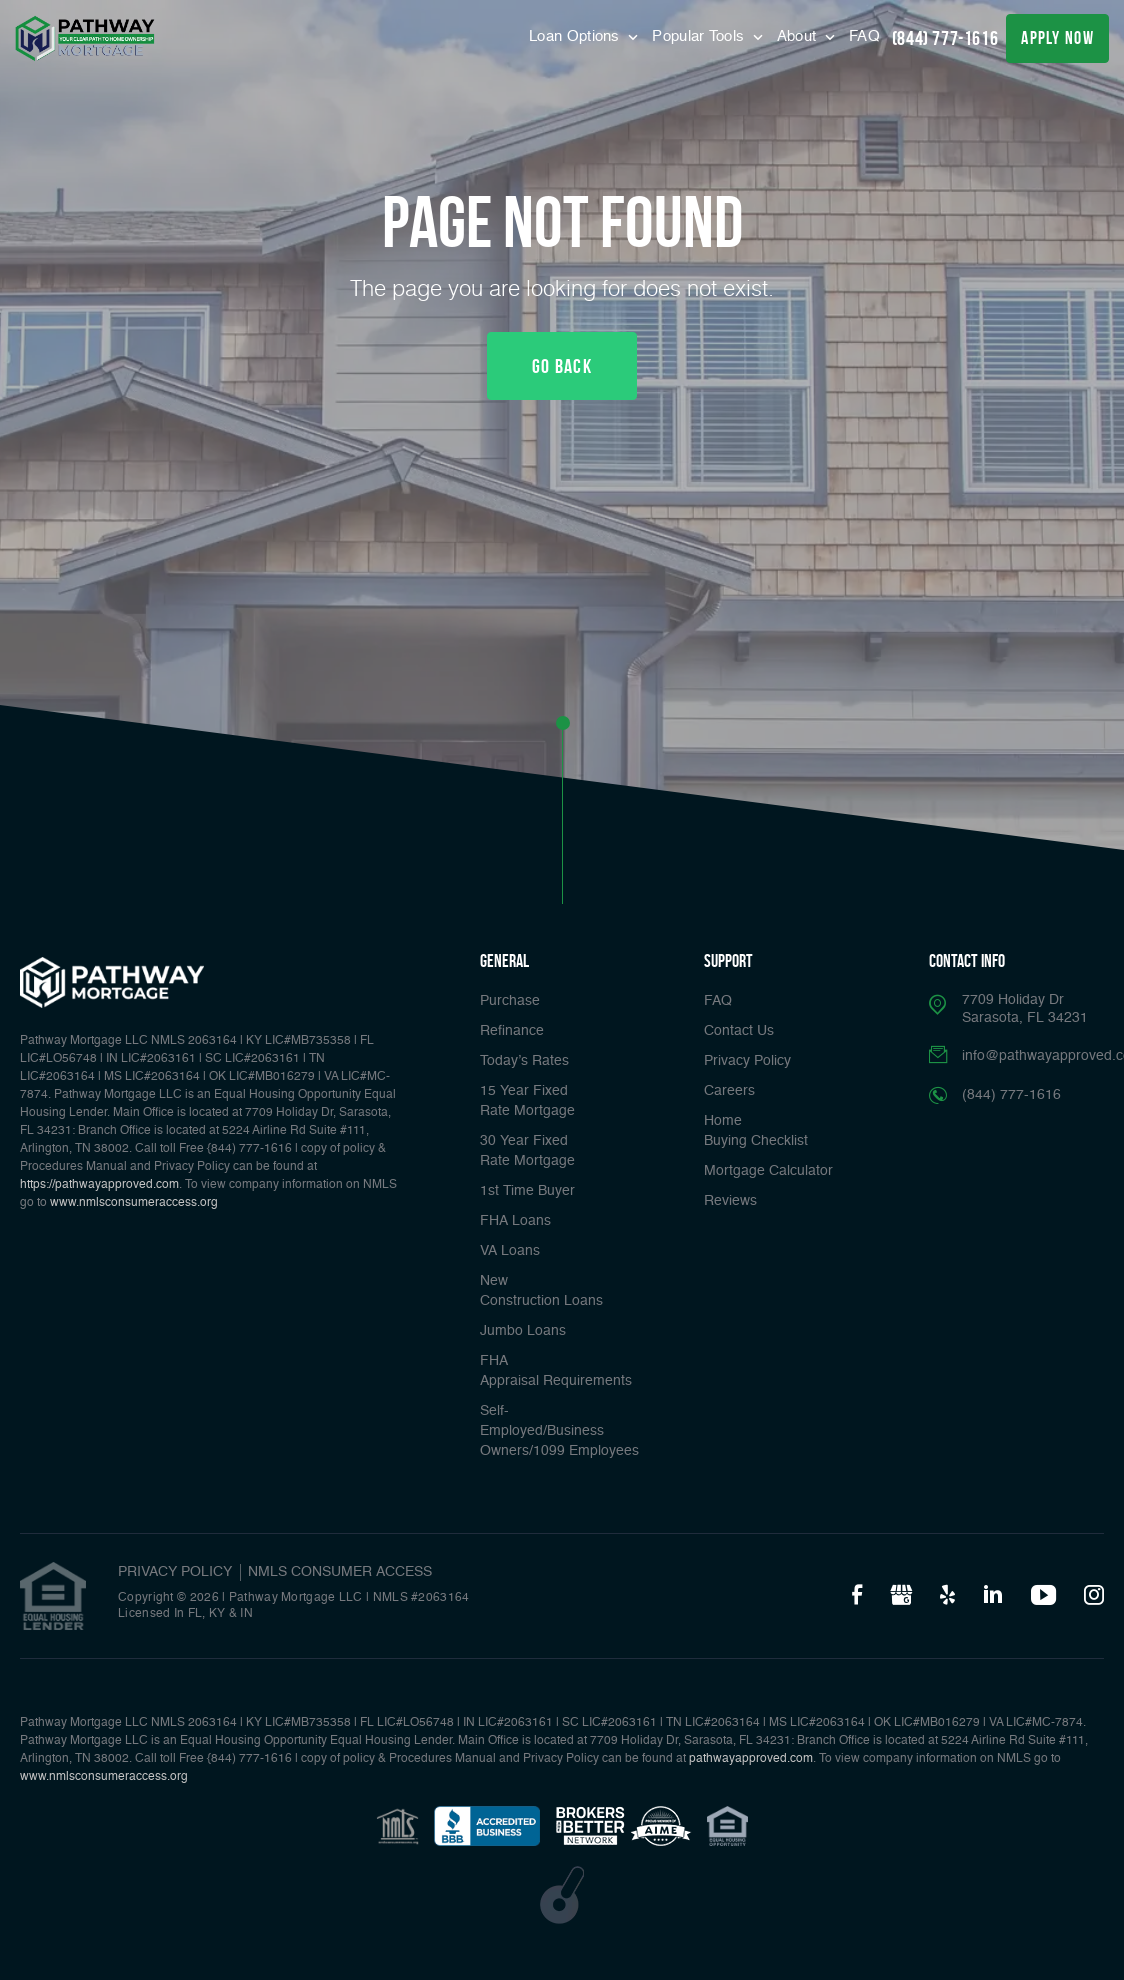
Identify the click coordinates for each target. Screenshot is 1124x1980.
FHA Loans (515, 1221)
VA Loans (510, 1251)
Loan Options (576, 36)
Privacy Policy (747, 1061)
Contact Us (739, 1031)
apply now (1057, 38)
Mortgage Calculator (768, 1171)
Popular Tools (700, 36)
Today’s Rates (524, 1061)
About (799, 36)
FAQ (864, 36)
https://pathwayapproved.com (99, 1185)
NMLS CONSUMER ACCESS (340, 1572)
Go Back (562, 366)
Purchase (510, 1001)
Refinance (512, 1031)
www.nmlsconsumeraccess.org (134, 1203)
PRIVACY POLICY (175, 1572)
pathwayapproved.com (751, 1759)
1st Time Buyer (527, 1191)
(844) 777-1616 (945, 38)
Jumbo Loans (523, 1331)
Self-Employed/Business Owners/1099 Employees (559, 1431)
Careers (729, 1091)
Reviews (730, 1201)
